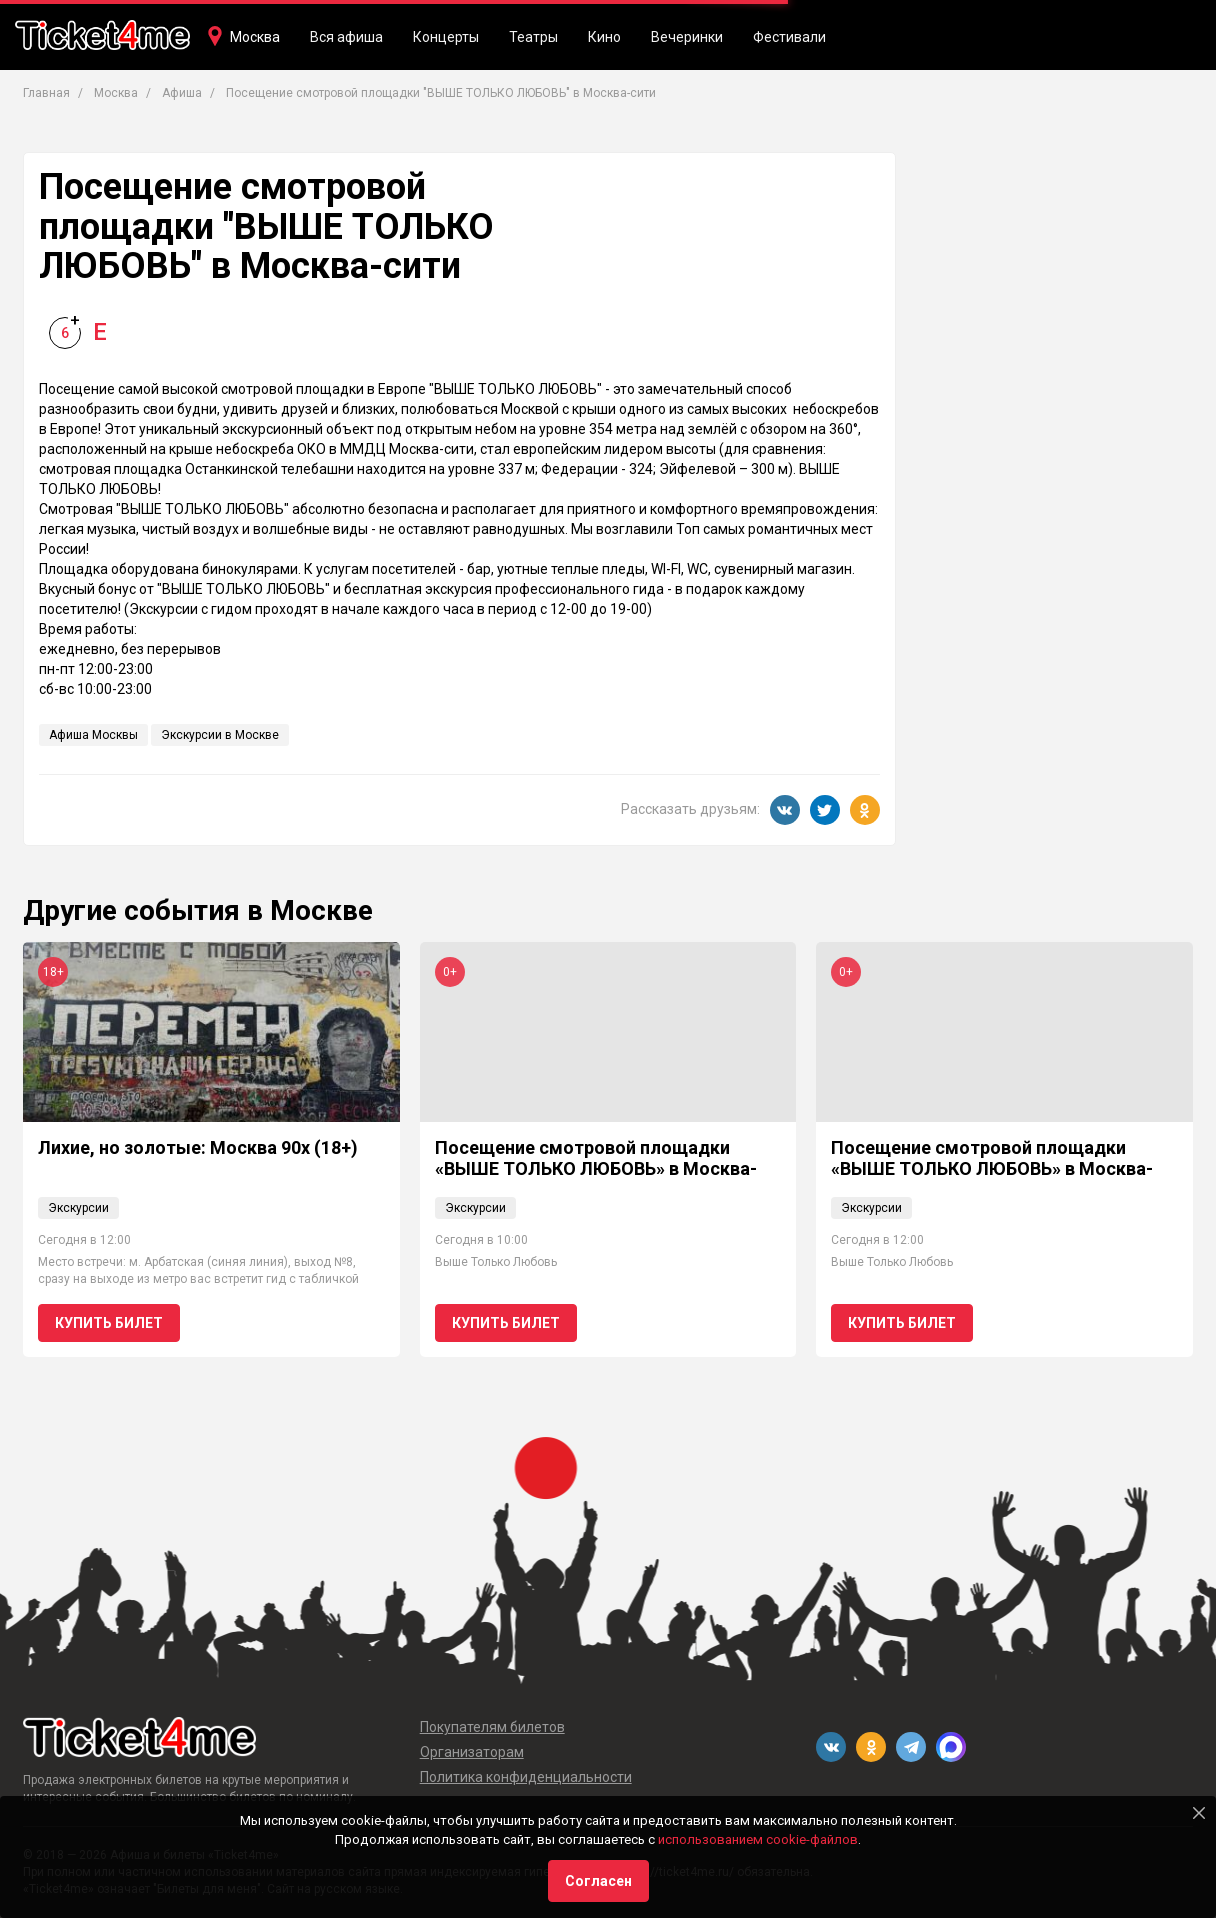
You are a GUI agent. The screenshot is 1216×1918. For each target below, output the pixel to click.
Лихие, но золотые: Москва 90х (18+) (198, 1147)
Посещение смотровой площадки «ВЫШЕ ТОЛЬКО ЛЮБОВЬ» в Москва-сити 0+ (596, 1169)
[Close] (1199, 1813)
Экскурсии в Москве (220, 735)
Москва (255, 37)
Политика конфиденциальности (526, 1777)
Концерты (446, 37)
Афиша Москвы (93, 735)
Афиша (182, 93)
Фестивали (789, 37)
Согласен (598, 1881)
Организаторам (472, 1752)
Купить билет (109, 1323)
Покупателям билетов (492, 1727)
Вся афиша (346, 37)
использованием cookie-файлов (758, 1839)
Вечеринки (687, 37)
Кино (604, 37)
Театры (533, 37)
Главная (46, 93)
